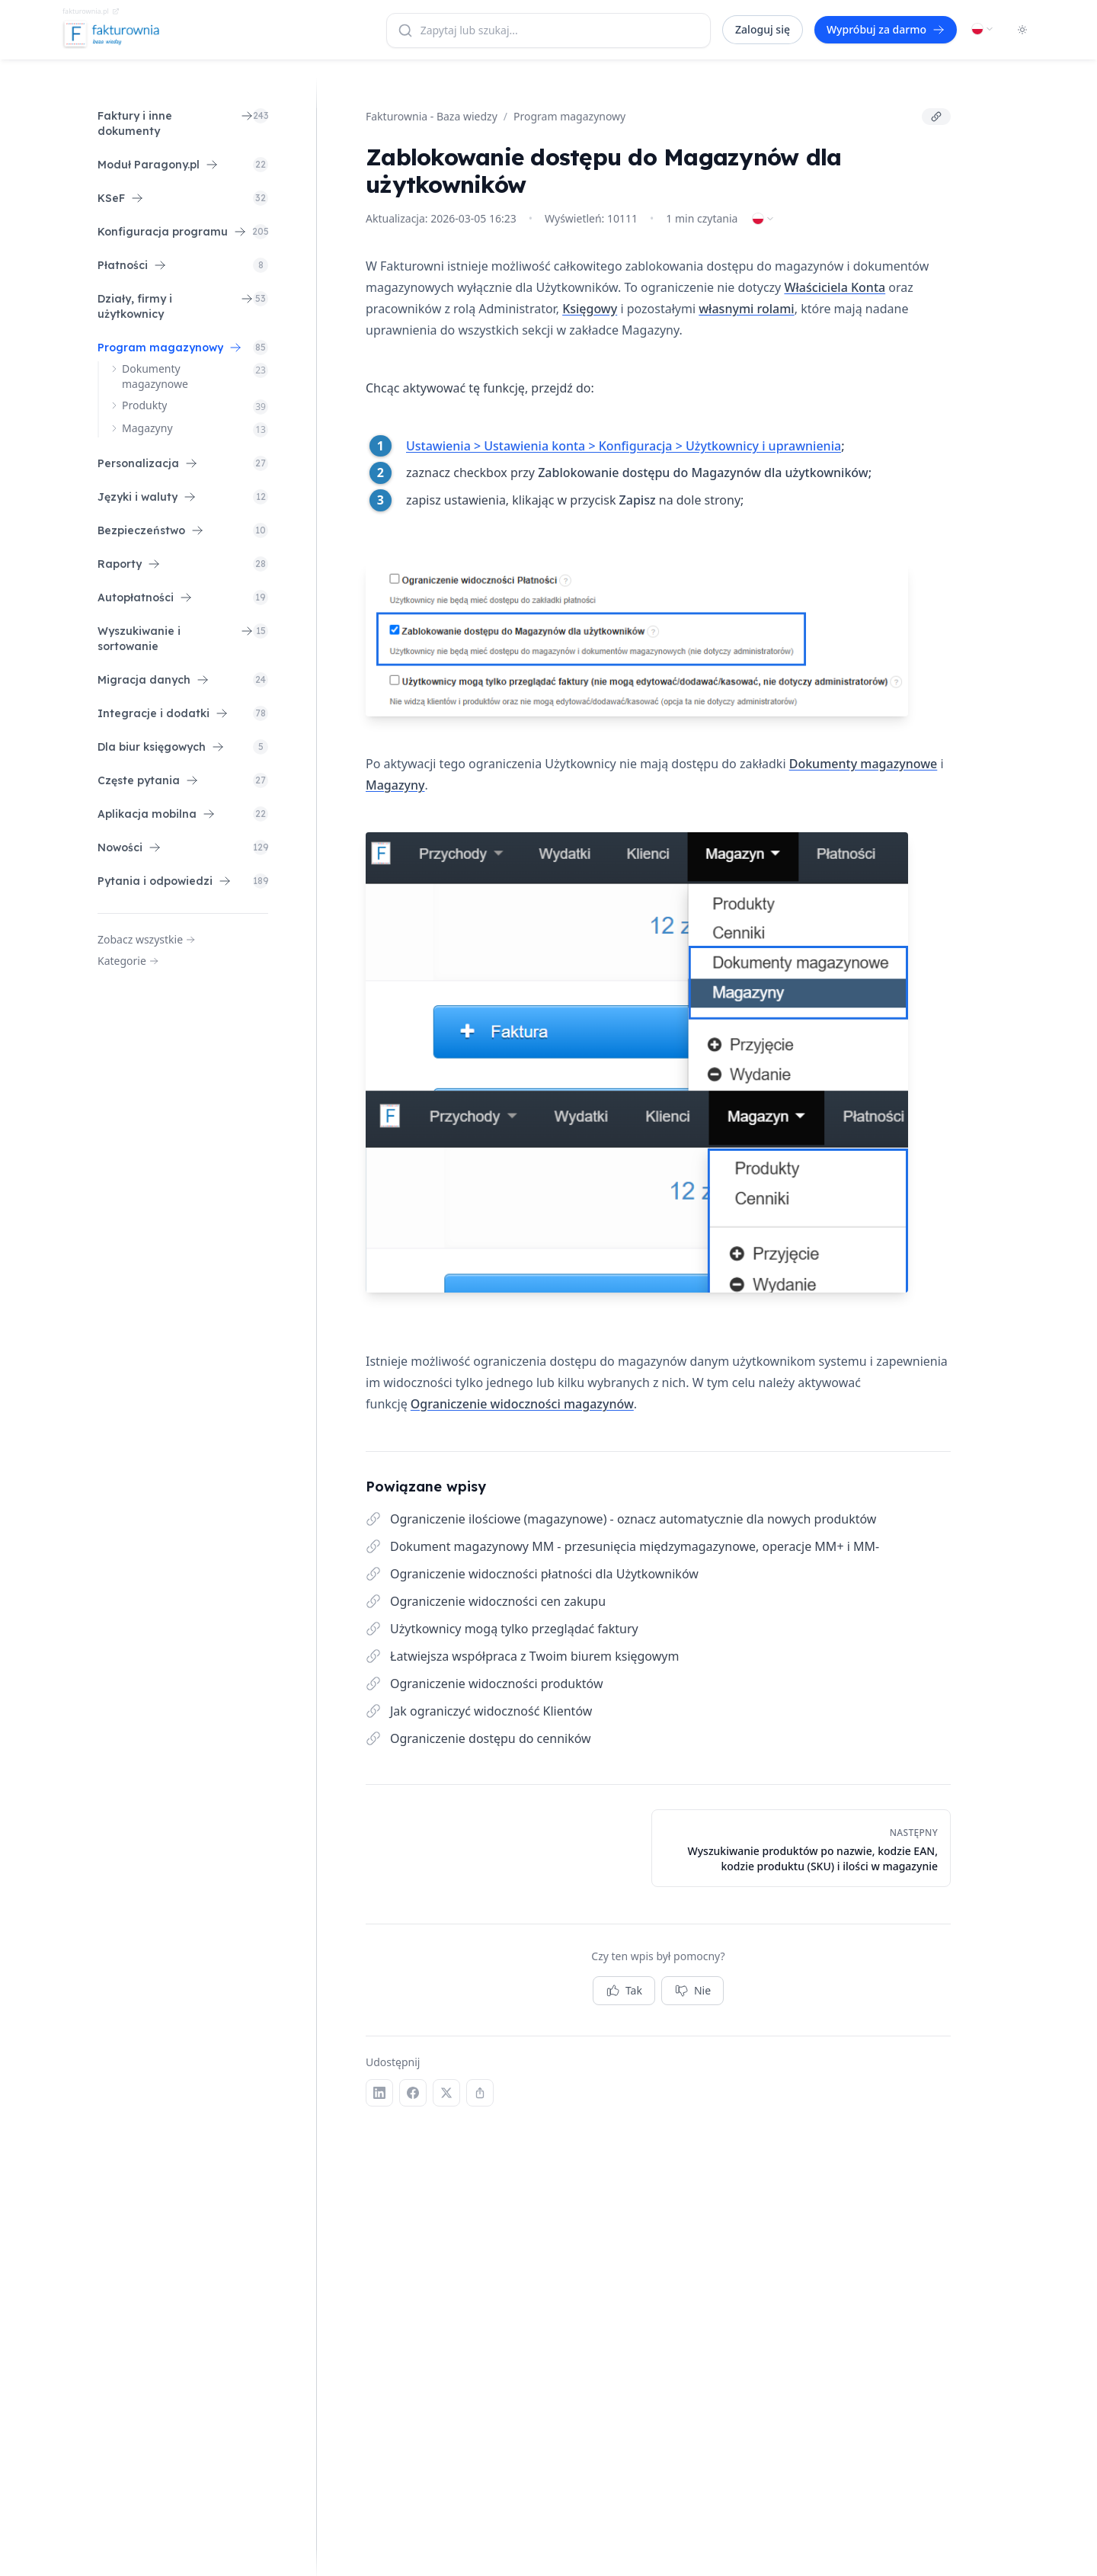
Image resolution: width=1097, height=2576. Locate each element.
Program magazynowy (569, 116)
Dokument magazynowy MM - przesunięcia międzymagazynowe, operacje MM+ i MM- (634, 1546)
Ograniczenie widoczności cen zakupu (498, 1601)
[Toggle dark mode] (1022, 29)
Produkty (144, 405)
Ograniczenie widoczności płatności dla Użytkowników (544, 1573)
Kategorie (128, 960)
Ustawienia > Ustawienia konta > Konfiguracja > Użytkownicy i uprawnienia (623, 445)
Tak (624, 1990)
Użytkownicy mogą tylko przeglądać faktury (514, 1628)
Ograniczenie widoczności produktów (496, 1683)
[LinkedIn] (379, 2093)
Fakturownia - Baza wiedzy (431, 116)
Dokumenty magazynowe (155, 376)
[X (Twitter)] (446, 2093)
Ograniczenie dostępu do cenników (490, 1738)
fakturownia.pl (91, 11)
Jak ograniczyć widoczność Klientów (491, 1711)
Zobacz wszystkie (146, 939)
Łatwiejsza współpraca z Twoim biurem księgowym (534, 1656)
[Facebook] (413, 2093)
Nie (692, 1990)
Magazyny (147, 428)
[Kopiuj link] (936, 116)
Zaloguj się (762, 29)
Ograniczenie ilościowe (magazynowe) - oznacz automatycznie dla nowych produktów (633, 1519)
